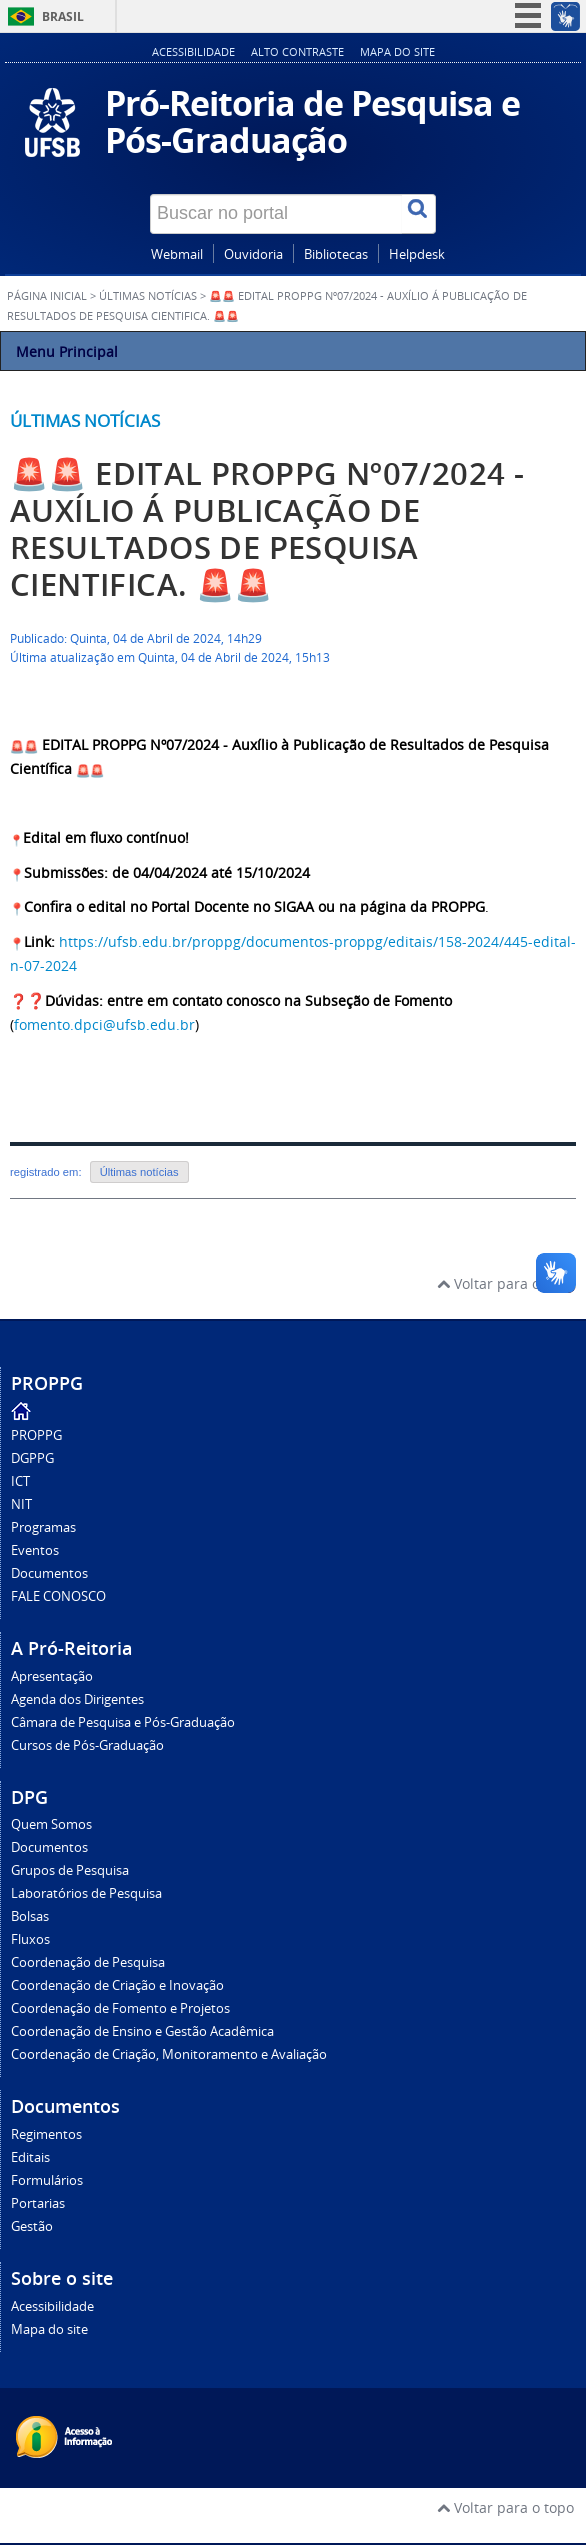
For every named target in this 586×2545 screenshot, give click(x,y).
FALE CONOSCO (58, 1596)
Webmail (177, 254)
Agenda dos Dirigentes (77, 1699)
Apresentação (52, 1676)
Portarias (38, 2203)
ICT (20, 1481)
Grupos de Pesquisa (70, 1870)
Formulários (47, 2180)
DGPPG (32, 1458)
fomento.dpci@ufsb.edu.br (104, 1024)
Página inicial (47, 296)
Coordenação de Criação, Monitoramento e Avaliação (169, 2054)
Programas (43, 1527)
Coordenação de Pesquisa (88, 1962)
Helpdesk (417, 254)
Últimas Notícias (148, 296)
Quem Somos (51, 1824)
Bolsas (30, 1916)
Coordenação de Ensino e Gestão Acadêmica (142, 2031)
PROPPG (36, 1435)
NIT (21, 1504)
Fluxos (30, 1939)
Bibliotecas (336, 254)
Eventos (35, 1550)
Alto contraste (297, 51)
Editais (30, 2157)
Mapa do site (397, 51)
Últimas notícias (85, 420)
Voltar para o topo (505, 1283)
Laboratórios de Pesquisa (86, 1893)
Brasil (63, 16)
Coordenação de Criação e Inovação (117, 1985)
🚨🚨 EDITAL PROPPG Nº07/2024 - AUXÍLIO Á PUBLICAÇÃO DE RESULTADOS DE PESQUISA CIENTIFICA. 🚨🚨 (267, 529)
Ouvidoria (253, 254)
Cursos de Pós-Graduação (87, 1745)
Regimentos (46, 2134)
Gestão (32, 2226)
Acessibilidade (193, 51)
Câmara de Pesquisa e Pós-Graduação (123, 1722)
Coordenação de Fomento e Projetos (120, 2008)
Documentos (49, 1573)
